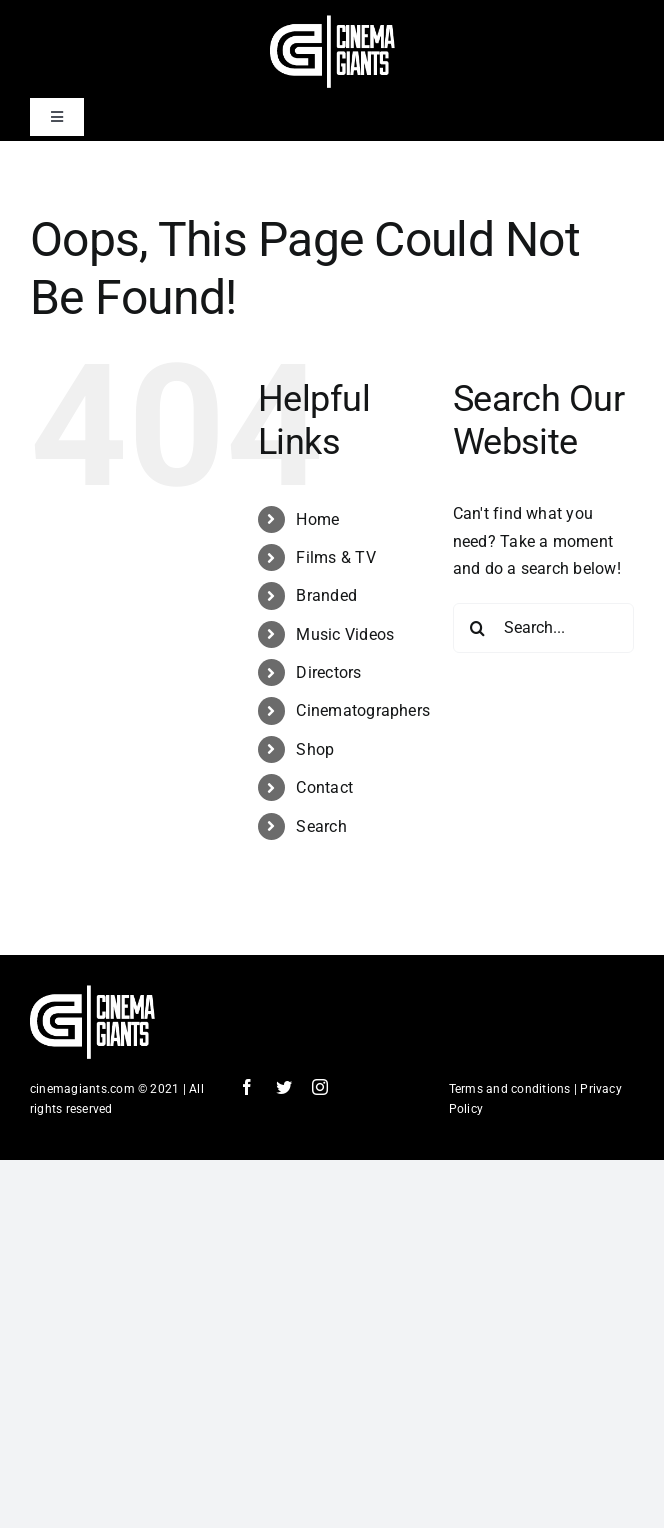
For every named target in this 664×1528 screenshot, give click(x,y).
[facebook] (247, 1087)
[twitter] (284, 1087)
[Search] (478, 628)
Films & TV (335, 557)
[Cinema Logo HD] (332, 22)
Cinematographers (363, 710)
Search (321, 826)
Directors (328, 672)
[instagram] (320, 1087)
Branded (326, 595)
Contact (324, 787)
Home (317, 519)
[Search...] (543, 628)
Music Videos (345, 634)
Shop (315, 749)
